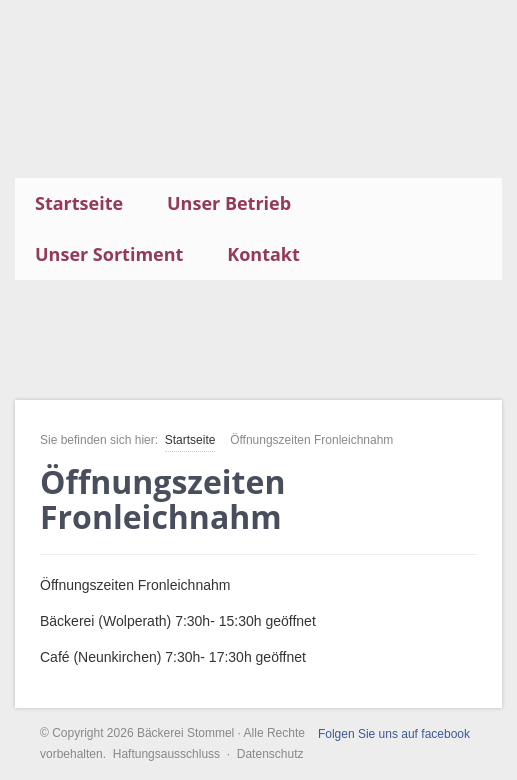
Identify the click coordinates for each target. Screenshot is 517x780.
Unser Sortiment (109, 254)
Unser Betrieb (229, 203)
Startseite (79, 203)
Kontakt (263, 254)
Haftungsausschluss (166, 754)
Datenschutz (270, 754)
